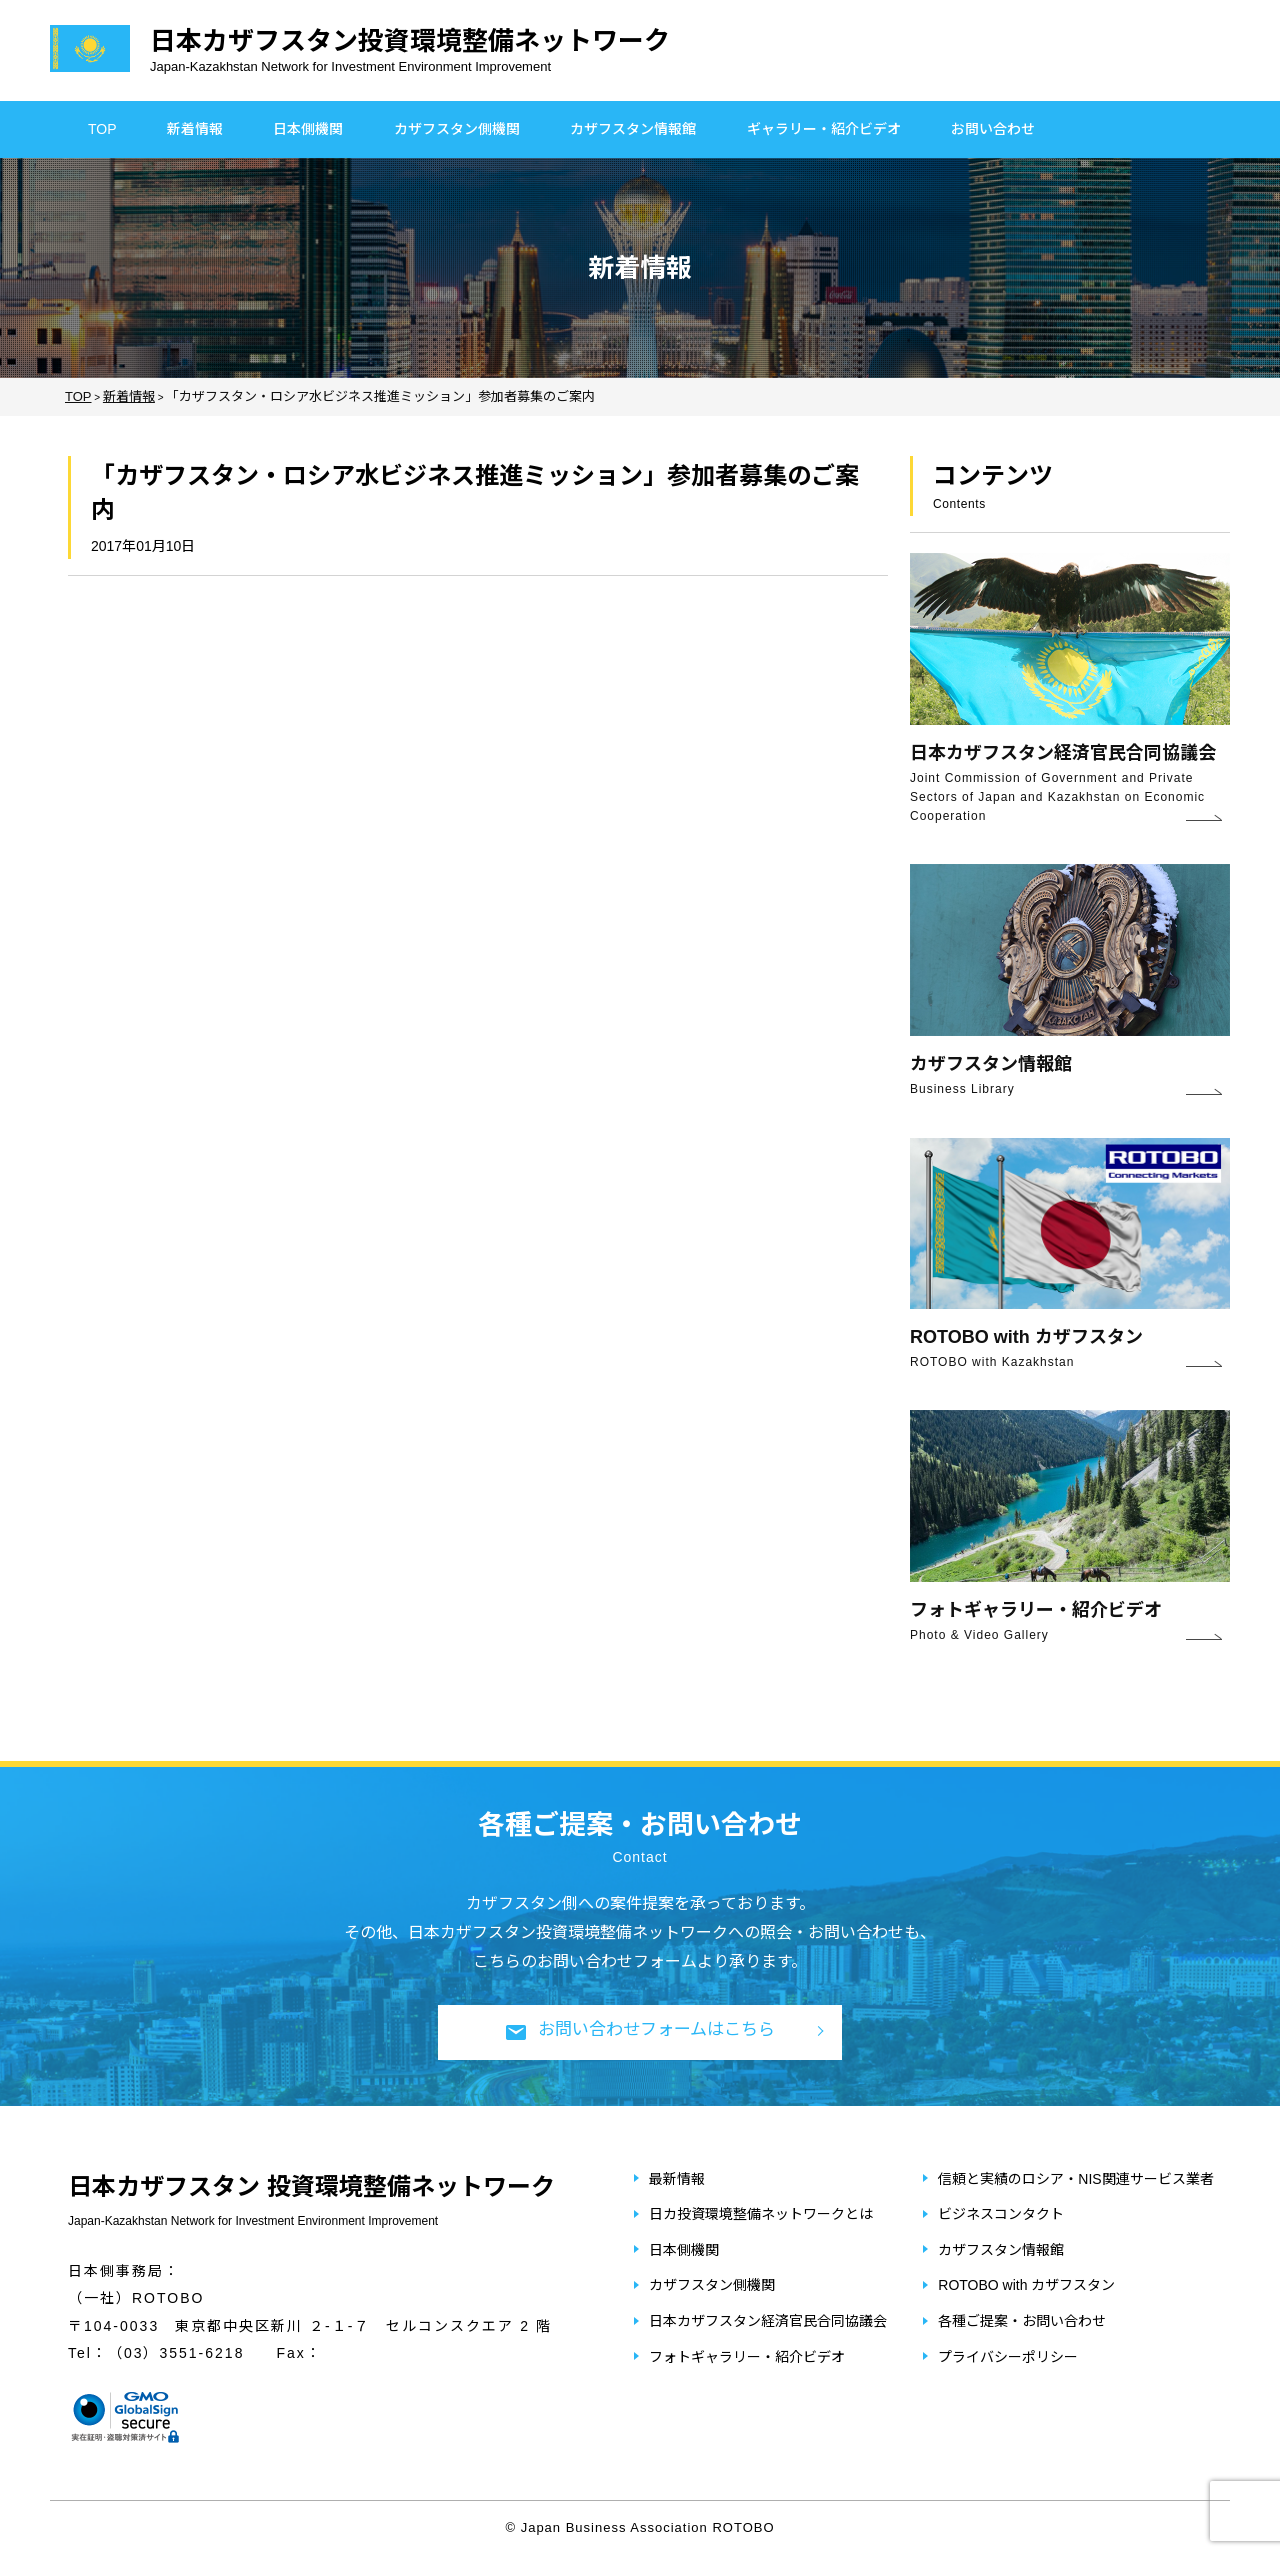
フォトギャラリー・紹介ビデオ (747, 2357)
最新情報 (677, 2179)
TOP (102, 129)
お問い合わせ (993, 129)
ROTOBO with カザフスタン (1026, 2285)
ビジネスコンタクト (1001, 2214)
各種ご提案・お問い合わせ (1022, 2321)
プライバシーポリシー (1008, 2357)
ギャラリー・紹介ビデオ (824, 129)
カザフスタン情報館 (633, 129)
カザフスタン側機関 (457, 129)
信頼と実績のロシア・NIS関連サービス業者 (1075, 2179)
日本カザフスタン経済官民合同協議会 (768, 2321)
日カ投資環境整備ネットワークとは (761, 2214)
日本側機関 (308, 129)
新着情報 (195, 129)
